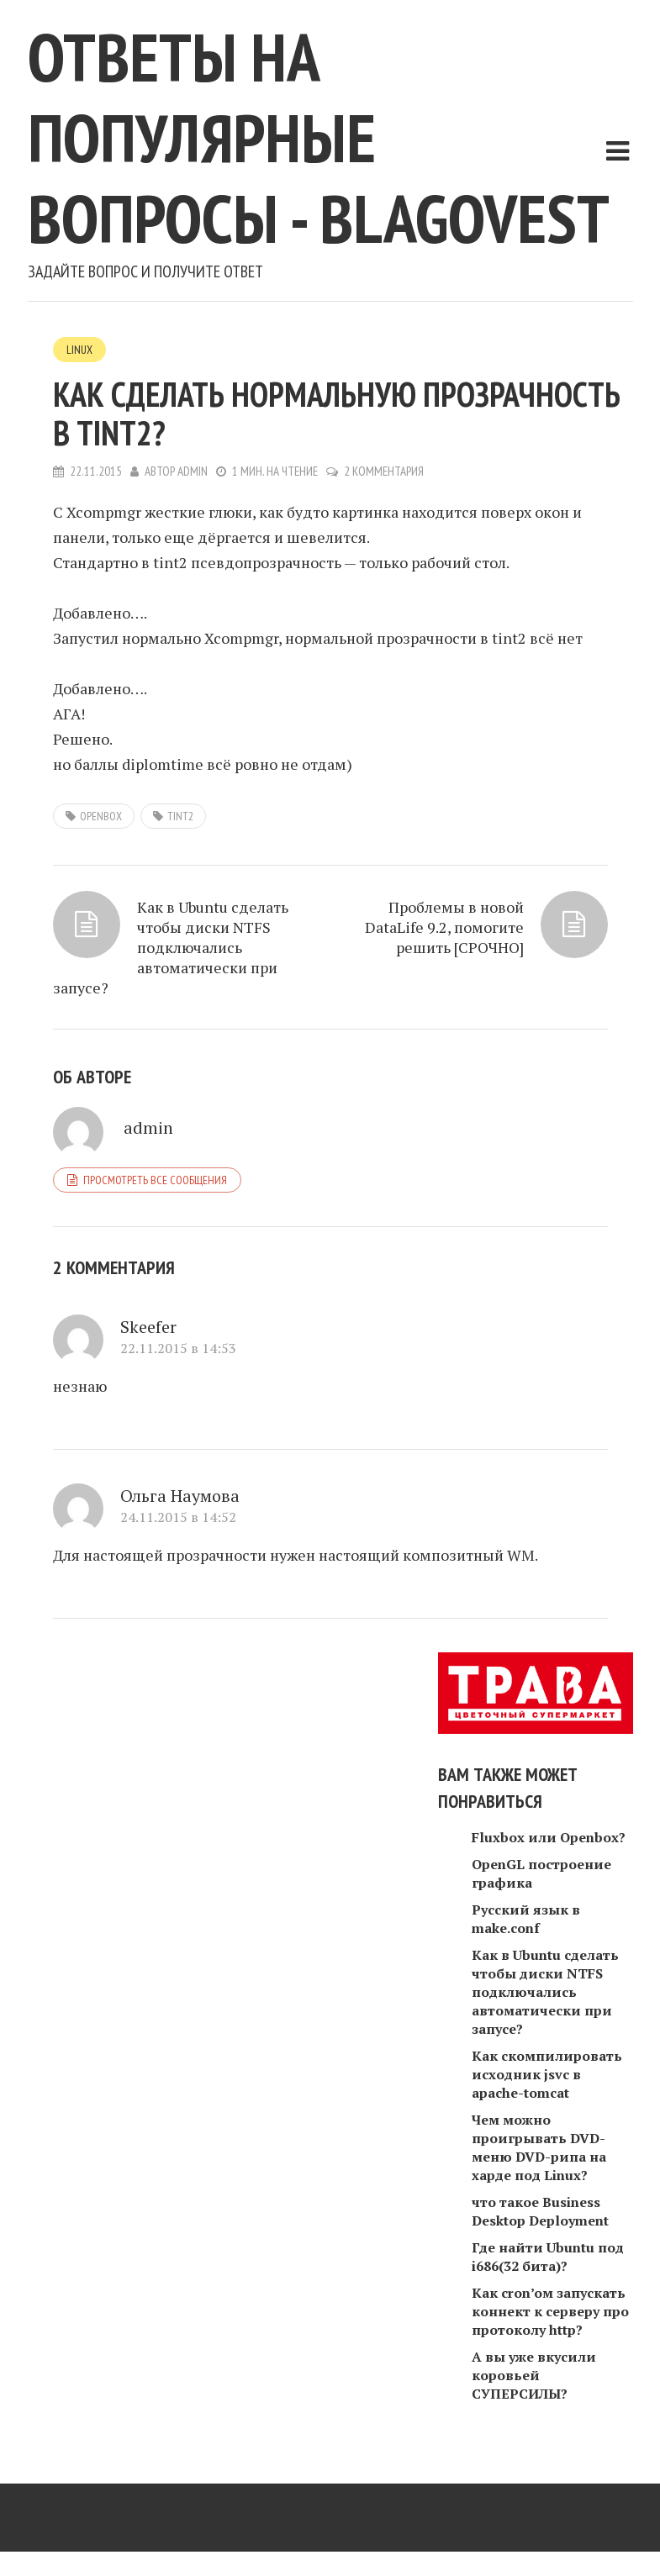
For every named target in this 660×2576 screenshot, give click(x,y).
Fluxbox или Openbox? (549, 1837)
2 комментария (384, 471)
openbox (101, 816)
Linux (79, 349)
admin (192, 471)
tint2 (180, 816)
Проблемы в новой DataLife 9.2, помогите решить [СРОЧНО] (444, 927)
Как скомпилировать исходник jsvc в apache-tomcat (547, 2074)
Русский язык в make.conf (526, 1918)
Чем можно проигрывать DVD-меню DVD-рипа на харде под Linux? (539, 2147)
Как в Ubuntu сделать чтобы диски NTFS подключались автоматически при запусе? (170, 947)
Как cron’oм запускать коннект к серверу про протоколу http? (550, 2311)
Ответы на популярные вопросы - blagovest (319, 137)
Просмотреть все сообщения (155, 1180)
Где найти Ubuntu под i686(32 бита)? (548, 2256)
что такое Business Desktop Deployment (540, 2211)
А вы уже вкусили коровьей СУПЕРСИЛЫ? (534, 2375)
